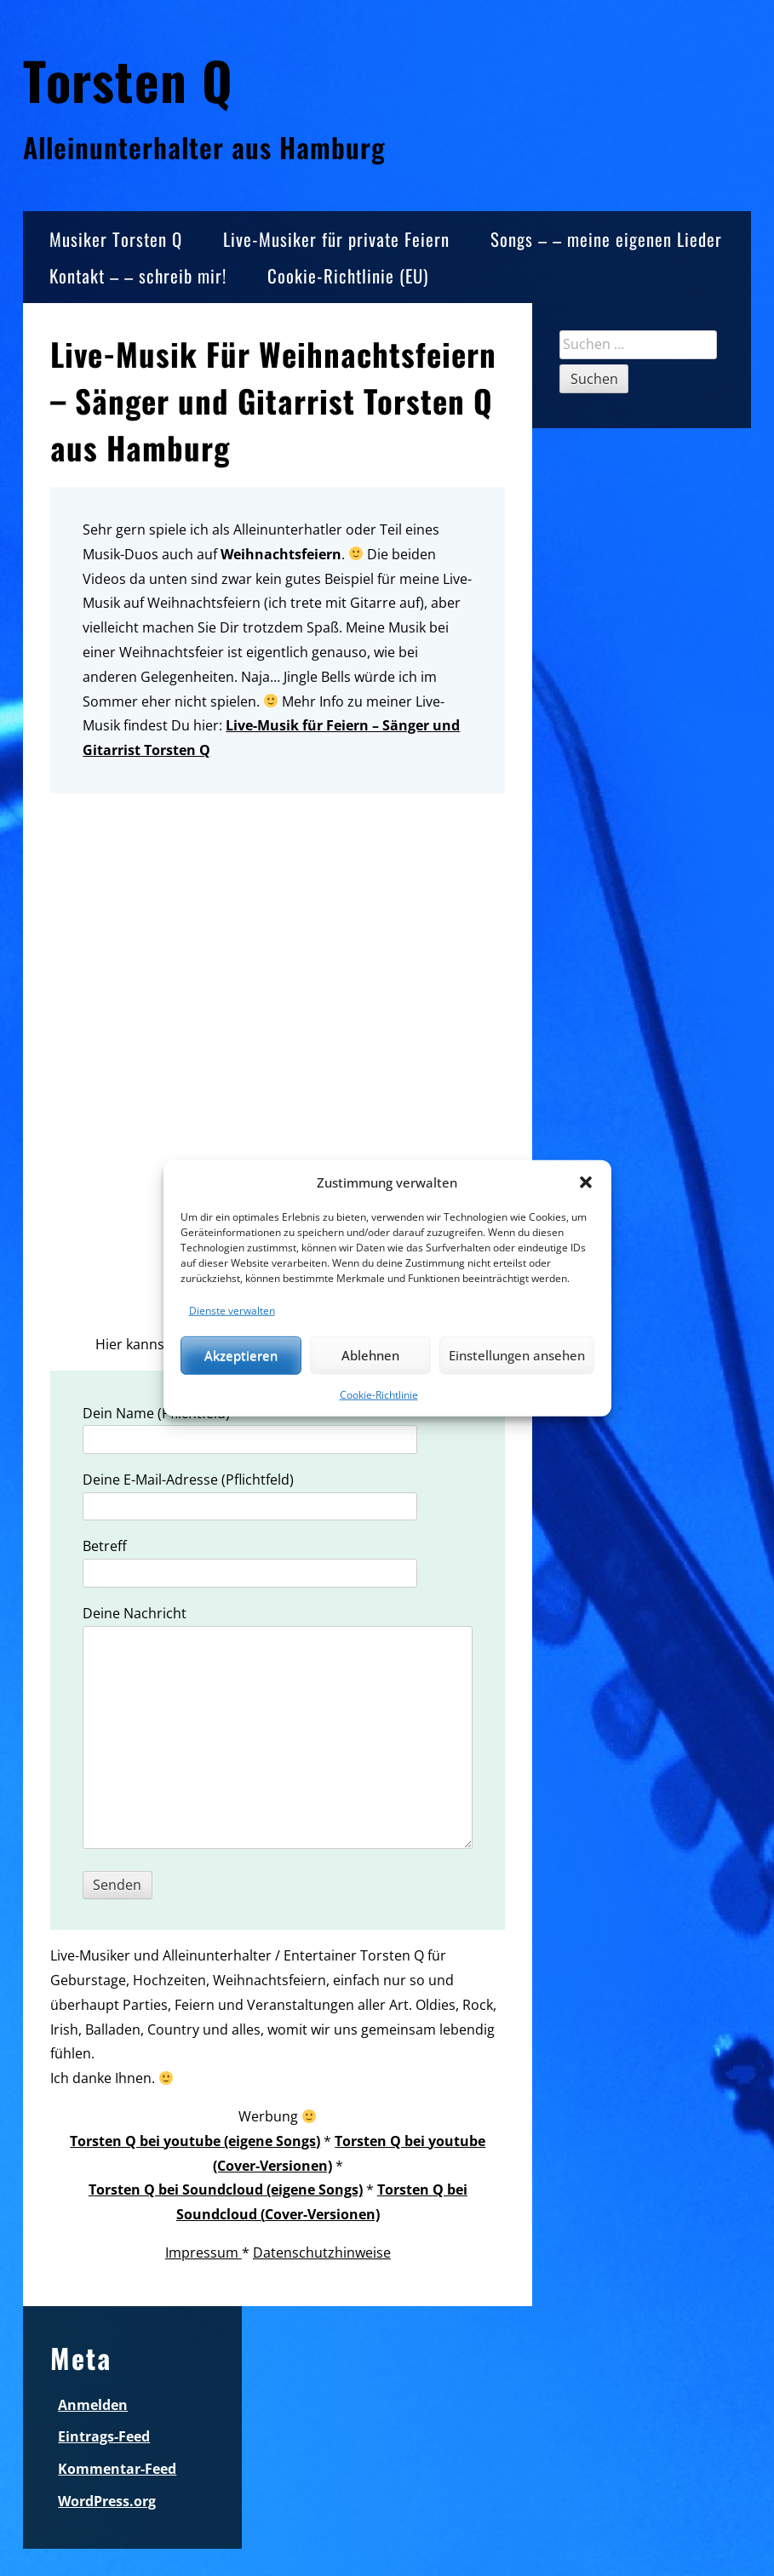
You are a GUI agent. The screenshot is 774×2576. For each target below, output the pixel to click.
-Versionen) (341, 2214)
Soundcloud (218, 2214)
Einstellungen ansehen (517, 1355)
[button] (585, 1182)
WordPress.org (107, 2501)
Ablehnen (370, 1355)
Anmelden (93, 2405)
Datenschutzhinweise (322, 2252)
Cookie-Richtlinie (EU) (347, 275)
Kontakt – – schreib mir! (137, 275)
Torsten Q (128, 79)
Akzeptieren (241, 1355)
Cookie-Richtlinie (379, 1394)
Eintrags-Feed (104, 2436)
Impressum (203, 2252)
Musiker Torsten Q (115, 239)
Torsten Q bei (422, 2189)
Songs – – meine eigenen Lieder (606, 239)
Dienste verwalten (232, 1309)
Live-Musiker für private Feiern (336, 239)
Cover (284, 2214)
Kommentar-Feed (117, 2468)
